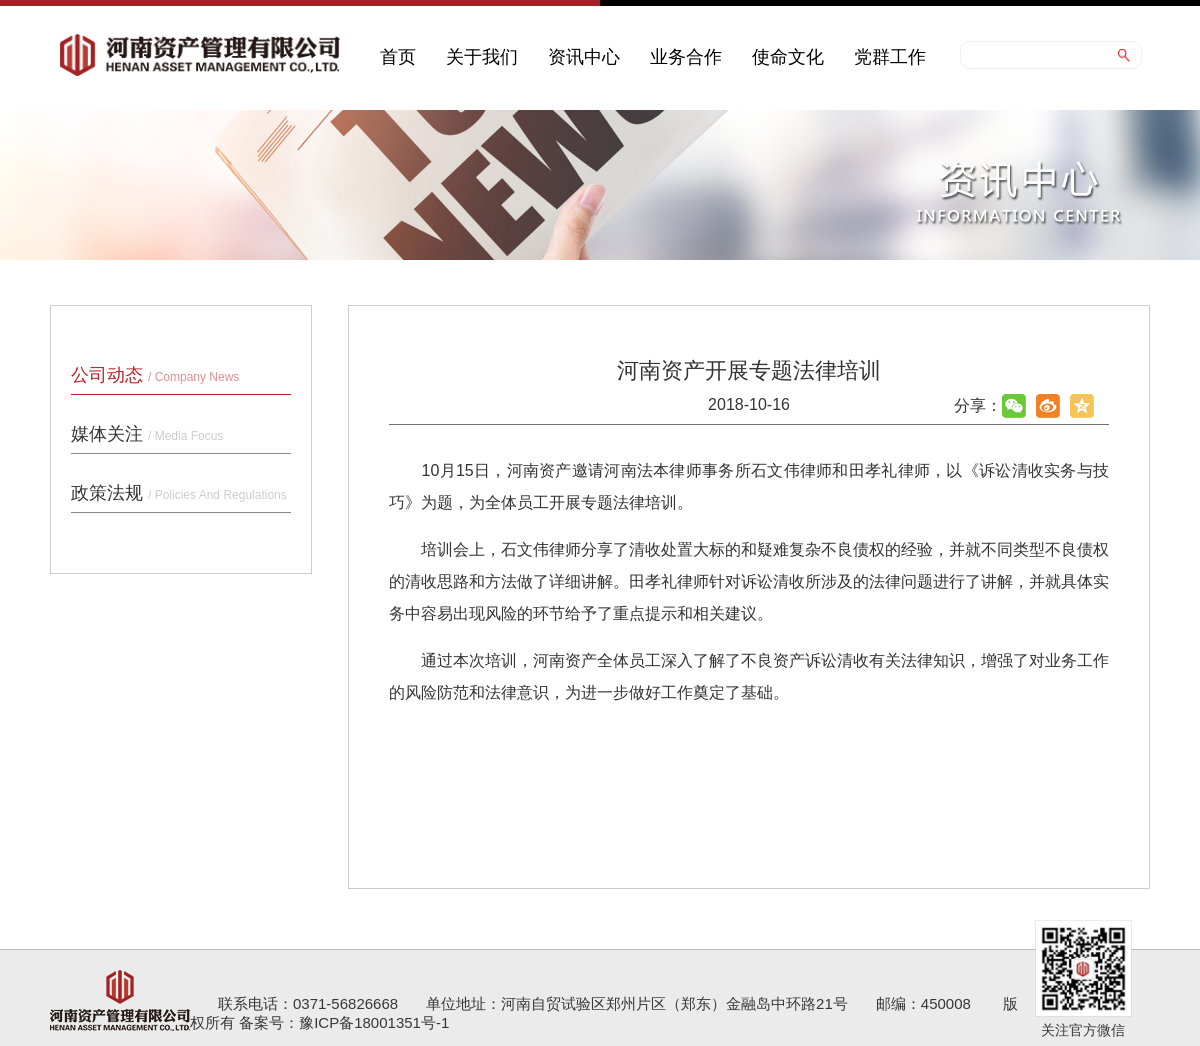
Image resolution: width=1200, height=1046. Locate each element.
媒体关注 (147, 434)
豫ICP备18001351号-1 (374, 1022)
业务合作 (686, 57)
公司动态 (155, 375)
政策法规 (179, 493)
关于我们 (482, 57)
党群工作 (890, 57)
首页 (398, 57)
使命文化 (788, 57)
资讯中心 (584, 57)
